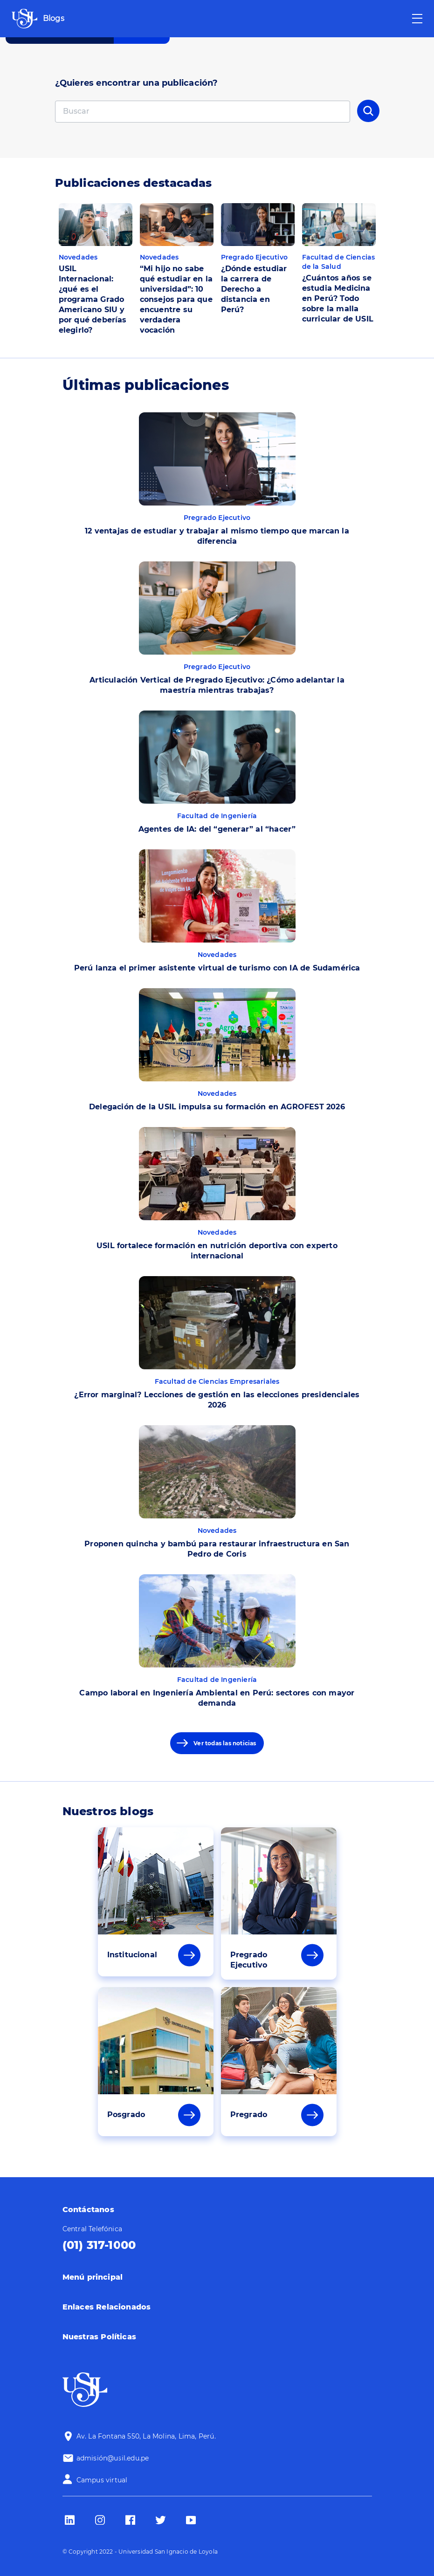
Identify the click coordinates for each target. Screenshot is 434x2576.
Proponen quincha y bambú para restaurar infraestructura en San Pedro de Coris (216, 1548)
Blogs (53, 18)
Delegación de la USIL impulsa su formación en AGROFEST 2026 (217, 1106)
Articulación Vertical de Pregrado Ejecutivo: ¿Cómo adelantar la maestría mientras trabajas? (217, 685)
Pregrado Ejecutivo (254, 257)
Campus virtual (102, 2480)
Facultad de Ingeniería (217, 816)
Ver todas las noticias (224, 1743)
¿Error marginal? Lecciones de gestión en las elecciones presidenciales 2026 (216, 1399)
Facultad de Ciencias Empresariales (217, 1381)
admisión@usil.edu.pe (112, 2458)
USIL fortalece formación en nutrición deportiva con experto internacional (217, 1250)
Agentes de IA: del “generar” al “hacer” (217, 829)
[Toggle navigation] (417, 18)
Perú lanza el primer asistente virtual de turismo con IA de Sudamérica (217, 967)
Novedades (78, 257)
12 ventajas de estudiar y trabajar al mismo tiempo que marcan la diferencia (217, 536)
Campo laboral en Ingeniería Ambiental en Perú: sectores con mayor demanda (216, 1698)
